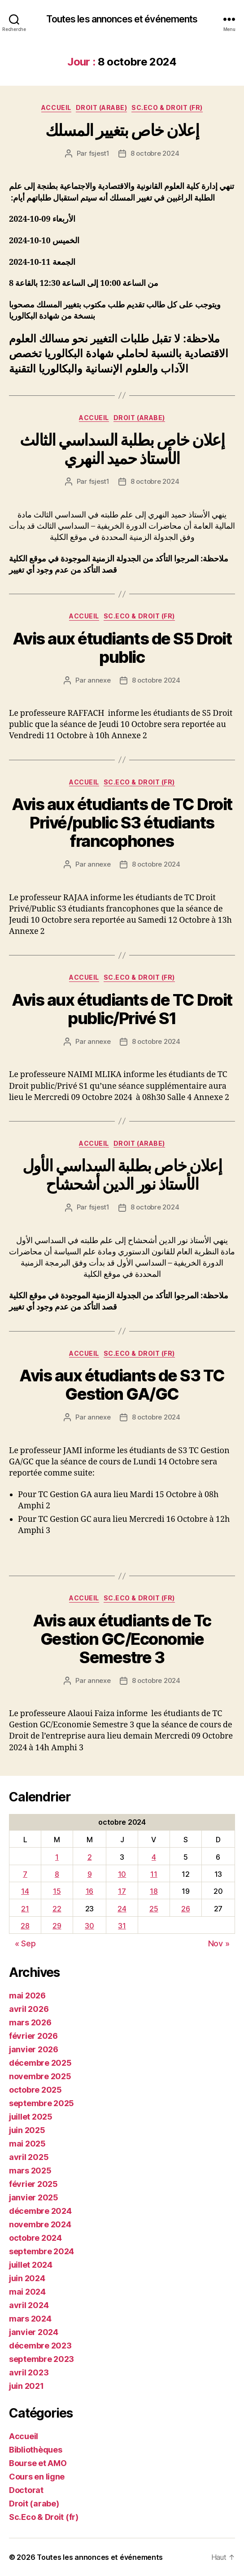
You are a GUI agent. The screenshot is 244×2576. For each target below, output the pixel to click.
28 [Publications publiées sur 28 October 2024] (25, 1925)
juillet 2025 (30, 2116)
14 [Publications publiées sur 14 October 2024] (25, 1891)
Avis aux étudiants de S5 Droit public (122, 648)
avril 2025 (28, 2157)
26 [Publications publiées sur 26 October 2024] (185, 1908)
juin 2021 (26, 2386)
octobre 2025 (35, 2089)
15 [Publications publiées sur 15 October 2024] (57, 1891)
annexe (98, 680)
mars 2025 (30, 2170)
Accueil (56, 107)
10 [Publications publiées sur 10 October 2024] (122, 1874)
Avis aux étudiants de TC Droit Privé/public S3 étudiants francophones (122, 822)
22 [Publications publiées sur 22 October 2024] (56, 1908)
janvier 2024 (33, 2332)
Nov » (219, 1943)
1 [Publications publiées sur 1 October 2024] (57, 1857)
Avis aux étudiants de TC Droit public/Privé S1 (122, 1009)
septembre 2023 (41, 2359)
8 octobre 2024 (155, 153)
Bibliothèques (35, 2449)
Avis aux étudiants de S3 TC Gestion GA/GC (122, 1385)
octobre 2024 (35, 2238)
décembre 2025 (40, 2063)
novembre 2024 (40, 2224)
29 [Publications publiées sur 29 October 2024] (56, 1925)
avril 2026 (28, 2009)
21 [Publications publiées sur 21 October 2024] (25, 1908)
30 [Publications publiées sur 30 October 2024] (89, 1925)
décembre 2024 (40, 2211)
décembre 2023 (40, 2345)
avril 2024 (28, 2305)
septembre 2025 (41, 2103)
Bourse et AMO (38, 2463)
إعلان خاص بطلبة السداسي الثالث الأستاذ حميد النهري (122, 449)
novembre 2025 (40, 2076)
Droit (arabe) (101, 107)
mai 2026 (27, 1995)
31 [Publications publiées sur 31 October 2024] (122, 1925)
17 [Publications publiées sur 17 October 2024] (122, 1891)
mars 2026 (30, 2022)
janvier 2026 (33, 2049)
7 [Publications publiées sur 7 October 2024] (25, 1874)
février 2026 (33, 2036)
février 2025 (33, 2184)
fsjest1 (99, 153)
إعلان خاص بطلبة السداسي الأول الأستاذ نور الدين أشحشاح (122, 1175)
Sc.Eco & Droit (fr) (167, 107)
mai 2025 (27, 2143)
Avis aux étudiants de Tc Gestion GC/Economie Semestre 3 (122, 1639)
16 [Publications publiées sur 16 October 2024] (89, 1891)
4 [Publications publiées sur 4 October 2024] (154, 1857)
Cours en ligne (37, 2476)
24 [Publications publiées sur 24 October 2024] (122, 1908)
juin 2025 (27, 2130)
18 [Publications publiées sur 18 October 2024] (153, 1891)
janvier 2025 (33, 2197)
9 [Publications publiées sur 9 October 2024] (89, 1874)
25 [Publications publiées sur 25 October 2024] (153, 1908)
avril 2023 (28, 2372)
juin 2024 (27, 2278)
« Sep (25, 1943)
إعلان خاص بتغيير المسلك (122, 130)
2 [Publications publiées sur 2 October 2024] (89, 1857)
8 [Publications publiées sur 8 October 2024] (57, 1874)
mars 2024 (30, 2318)
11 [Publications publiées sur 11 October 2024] (153, 1874)
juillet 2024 (30, 2264)
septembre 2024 (41, 2251)
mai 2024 (27, 2291)
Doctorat (26, 2490)
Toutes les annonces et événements (121, 19)
